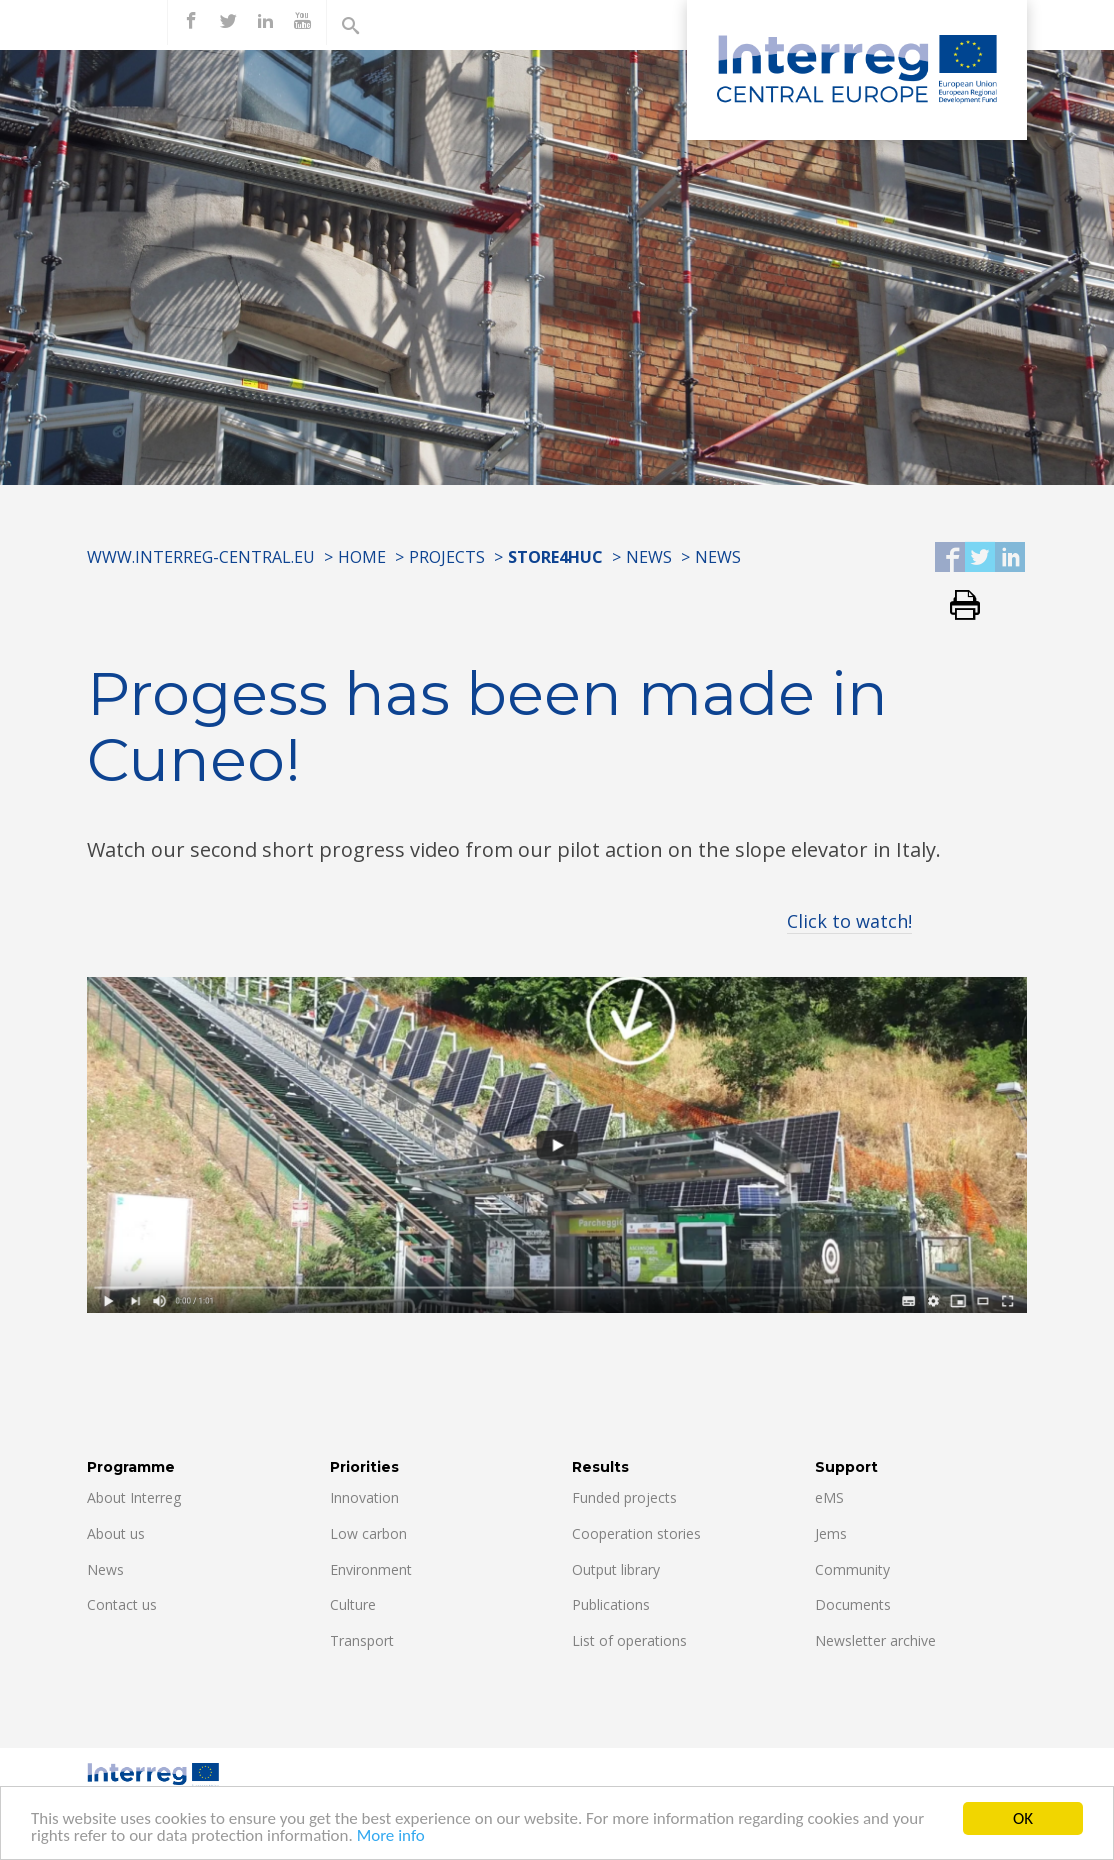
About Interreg (134, 1497)
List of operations (629, 1640)
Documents (853, 1604)
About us (116, 1533)
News (649, 557)
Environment (371, 1569)
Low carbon (368, 1533)
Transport (362, 1640)
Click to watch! (849, 921)
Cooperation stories (636, 1533)
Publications (611, 1604)
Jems (831, 1533)
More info (391, 1837)
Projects (447, 557)
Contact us (122, 1604)
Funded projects (624, 1497)
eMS (829, 1497)
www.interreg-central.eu (201, 557)
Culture (353, 1604)
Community (852, 1569)
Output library (616, 1569)
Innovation (364, 1497)
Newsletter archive (875, 1640)
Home (362, 557)
